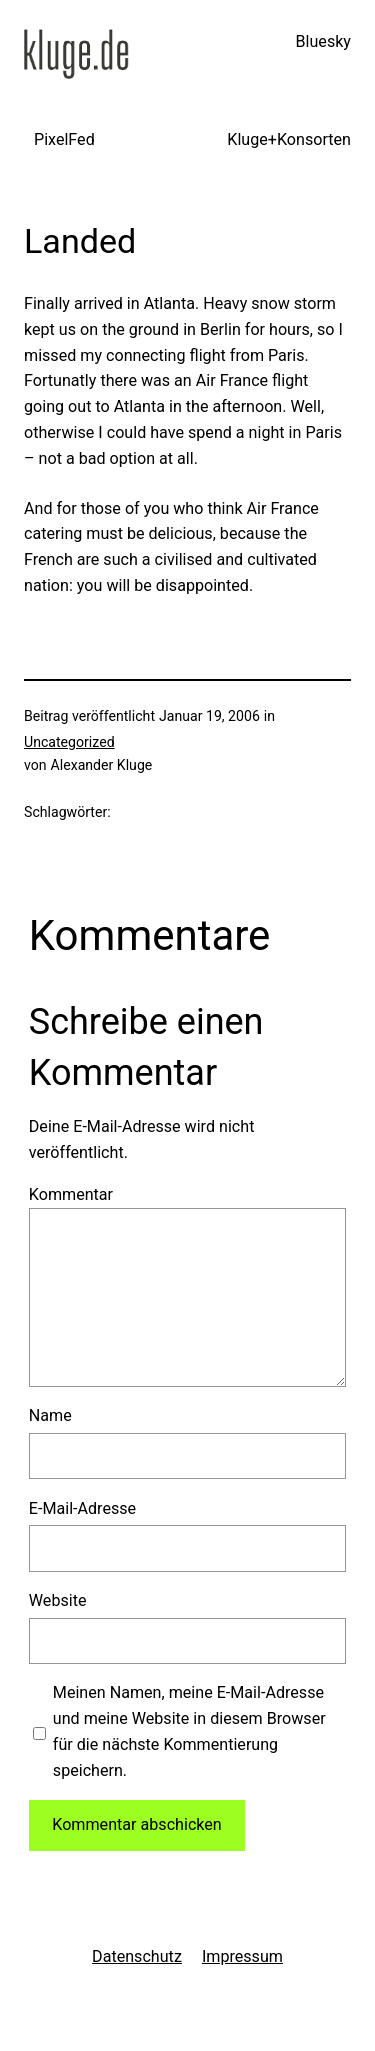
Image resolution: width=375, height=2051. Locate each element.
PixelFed (64, 139)
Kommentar (71, 1194)
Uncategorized (69, 742)
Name (50, 1415)
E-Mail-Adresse (82, 1508)
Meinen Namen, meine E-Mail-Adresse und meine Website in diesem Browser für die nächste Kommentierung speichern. (189, 1731)
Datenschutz (137, 1956)
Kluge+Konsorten (289, 139)
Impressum (242, 1956)
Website (58, 1600)
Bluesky (323, 41)
